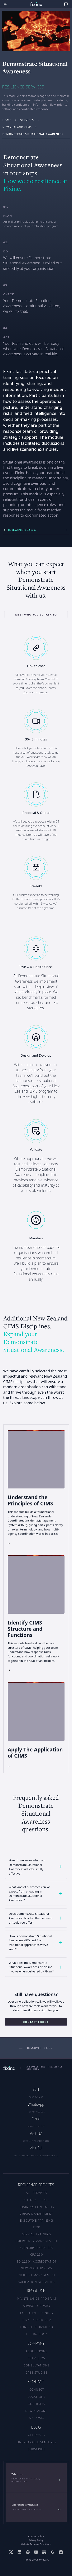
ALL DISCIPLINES (36, 2200)
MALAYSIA (36, 2418)
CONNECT (36, 2389)
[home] (36, 4)
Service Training (36, 2234)
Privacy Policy (36, 2540)
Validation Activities (36, 2282)
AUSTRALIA (36, 2404)
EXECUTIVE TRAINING (36, 2313)
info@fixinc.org (36, 2126)
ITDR (36, 2227)
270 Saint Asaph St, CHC (36, 2141)
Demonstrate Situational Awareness (32, 134)
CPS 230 (36, 2254)
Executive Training (36, 2220)
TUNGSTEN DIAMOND (36, 2327)
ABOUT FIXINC (37, 2351)
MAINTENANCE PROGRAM (36, 2298)
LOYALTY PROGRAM (36, 2320)
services (27, 120)
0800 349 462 (36, 2097)
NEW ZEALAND (36, 2411)
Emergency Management (37, 2241)
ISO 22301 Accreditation (36, 2261)
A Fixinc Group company (36, 2559)
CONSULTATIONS (37, 2365)
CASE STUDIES (37, 2372)
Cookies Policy (36, 2536)
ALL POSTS (36, 2435)
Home (6, 120)
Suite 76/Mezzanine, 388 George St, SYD (36, 2155)
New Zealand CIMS (17, 127)
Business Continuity (36, 2207)
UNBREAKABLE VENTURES (36, 2442)
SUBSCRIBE (36, 2449)
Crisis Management (36, 2214)
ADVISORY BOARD (36, 2306)
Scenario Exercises (36, 2248)
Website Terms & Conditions (36, 2544)
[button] (36, 1867)
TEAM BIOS (36, 2358)
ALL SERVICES (36, 2193)
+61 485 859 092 (36, 2111)
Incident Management (36, 2275)
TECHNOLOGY (36, 2334)
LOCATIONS (36, 2397)
